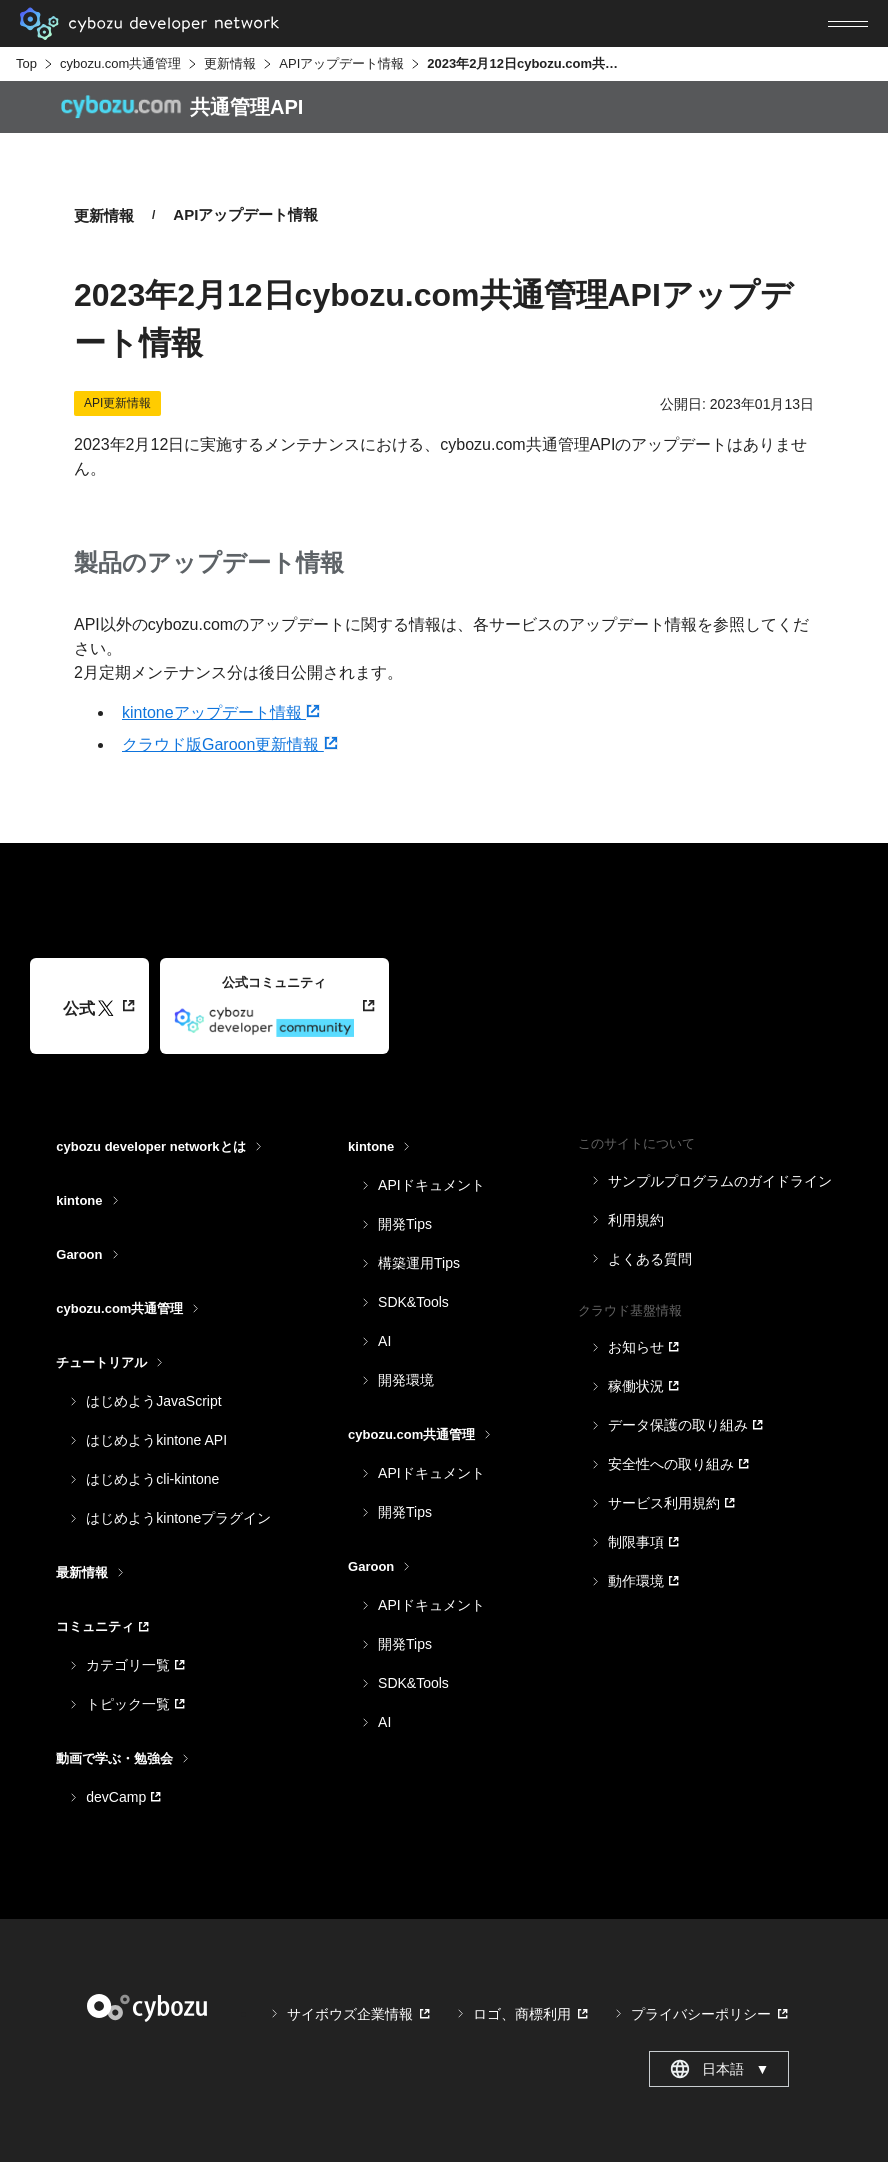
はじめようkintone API (156, 1440)
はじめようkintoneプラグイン (178, 1518)
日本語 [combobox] (719, 2069)
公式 (88, 1008)
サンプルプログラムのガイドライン (720, 1181)
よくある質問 (650, 1259)
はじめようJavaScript (153, 1401)
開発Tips (405, 1224)
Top (26, 63)
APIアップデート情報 (341, 63)
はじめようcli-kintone (152, 1479)
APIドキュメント (431, 1185)
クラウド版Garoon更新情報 (230, 744)
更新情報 (230, 63)
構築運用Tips (419, 1263)
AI (384, 1341)
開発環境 (406, 1380)
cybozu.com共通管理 (120, 63)
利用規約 (636, 1220)
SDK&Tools (413, 1302)
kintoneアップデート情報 (221, 712)
